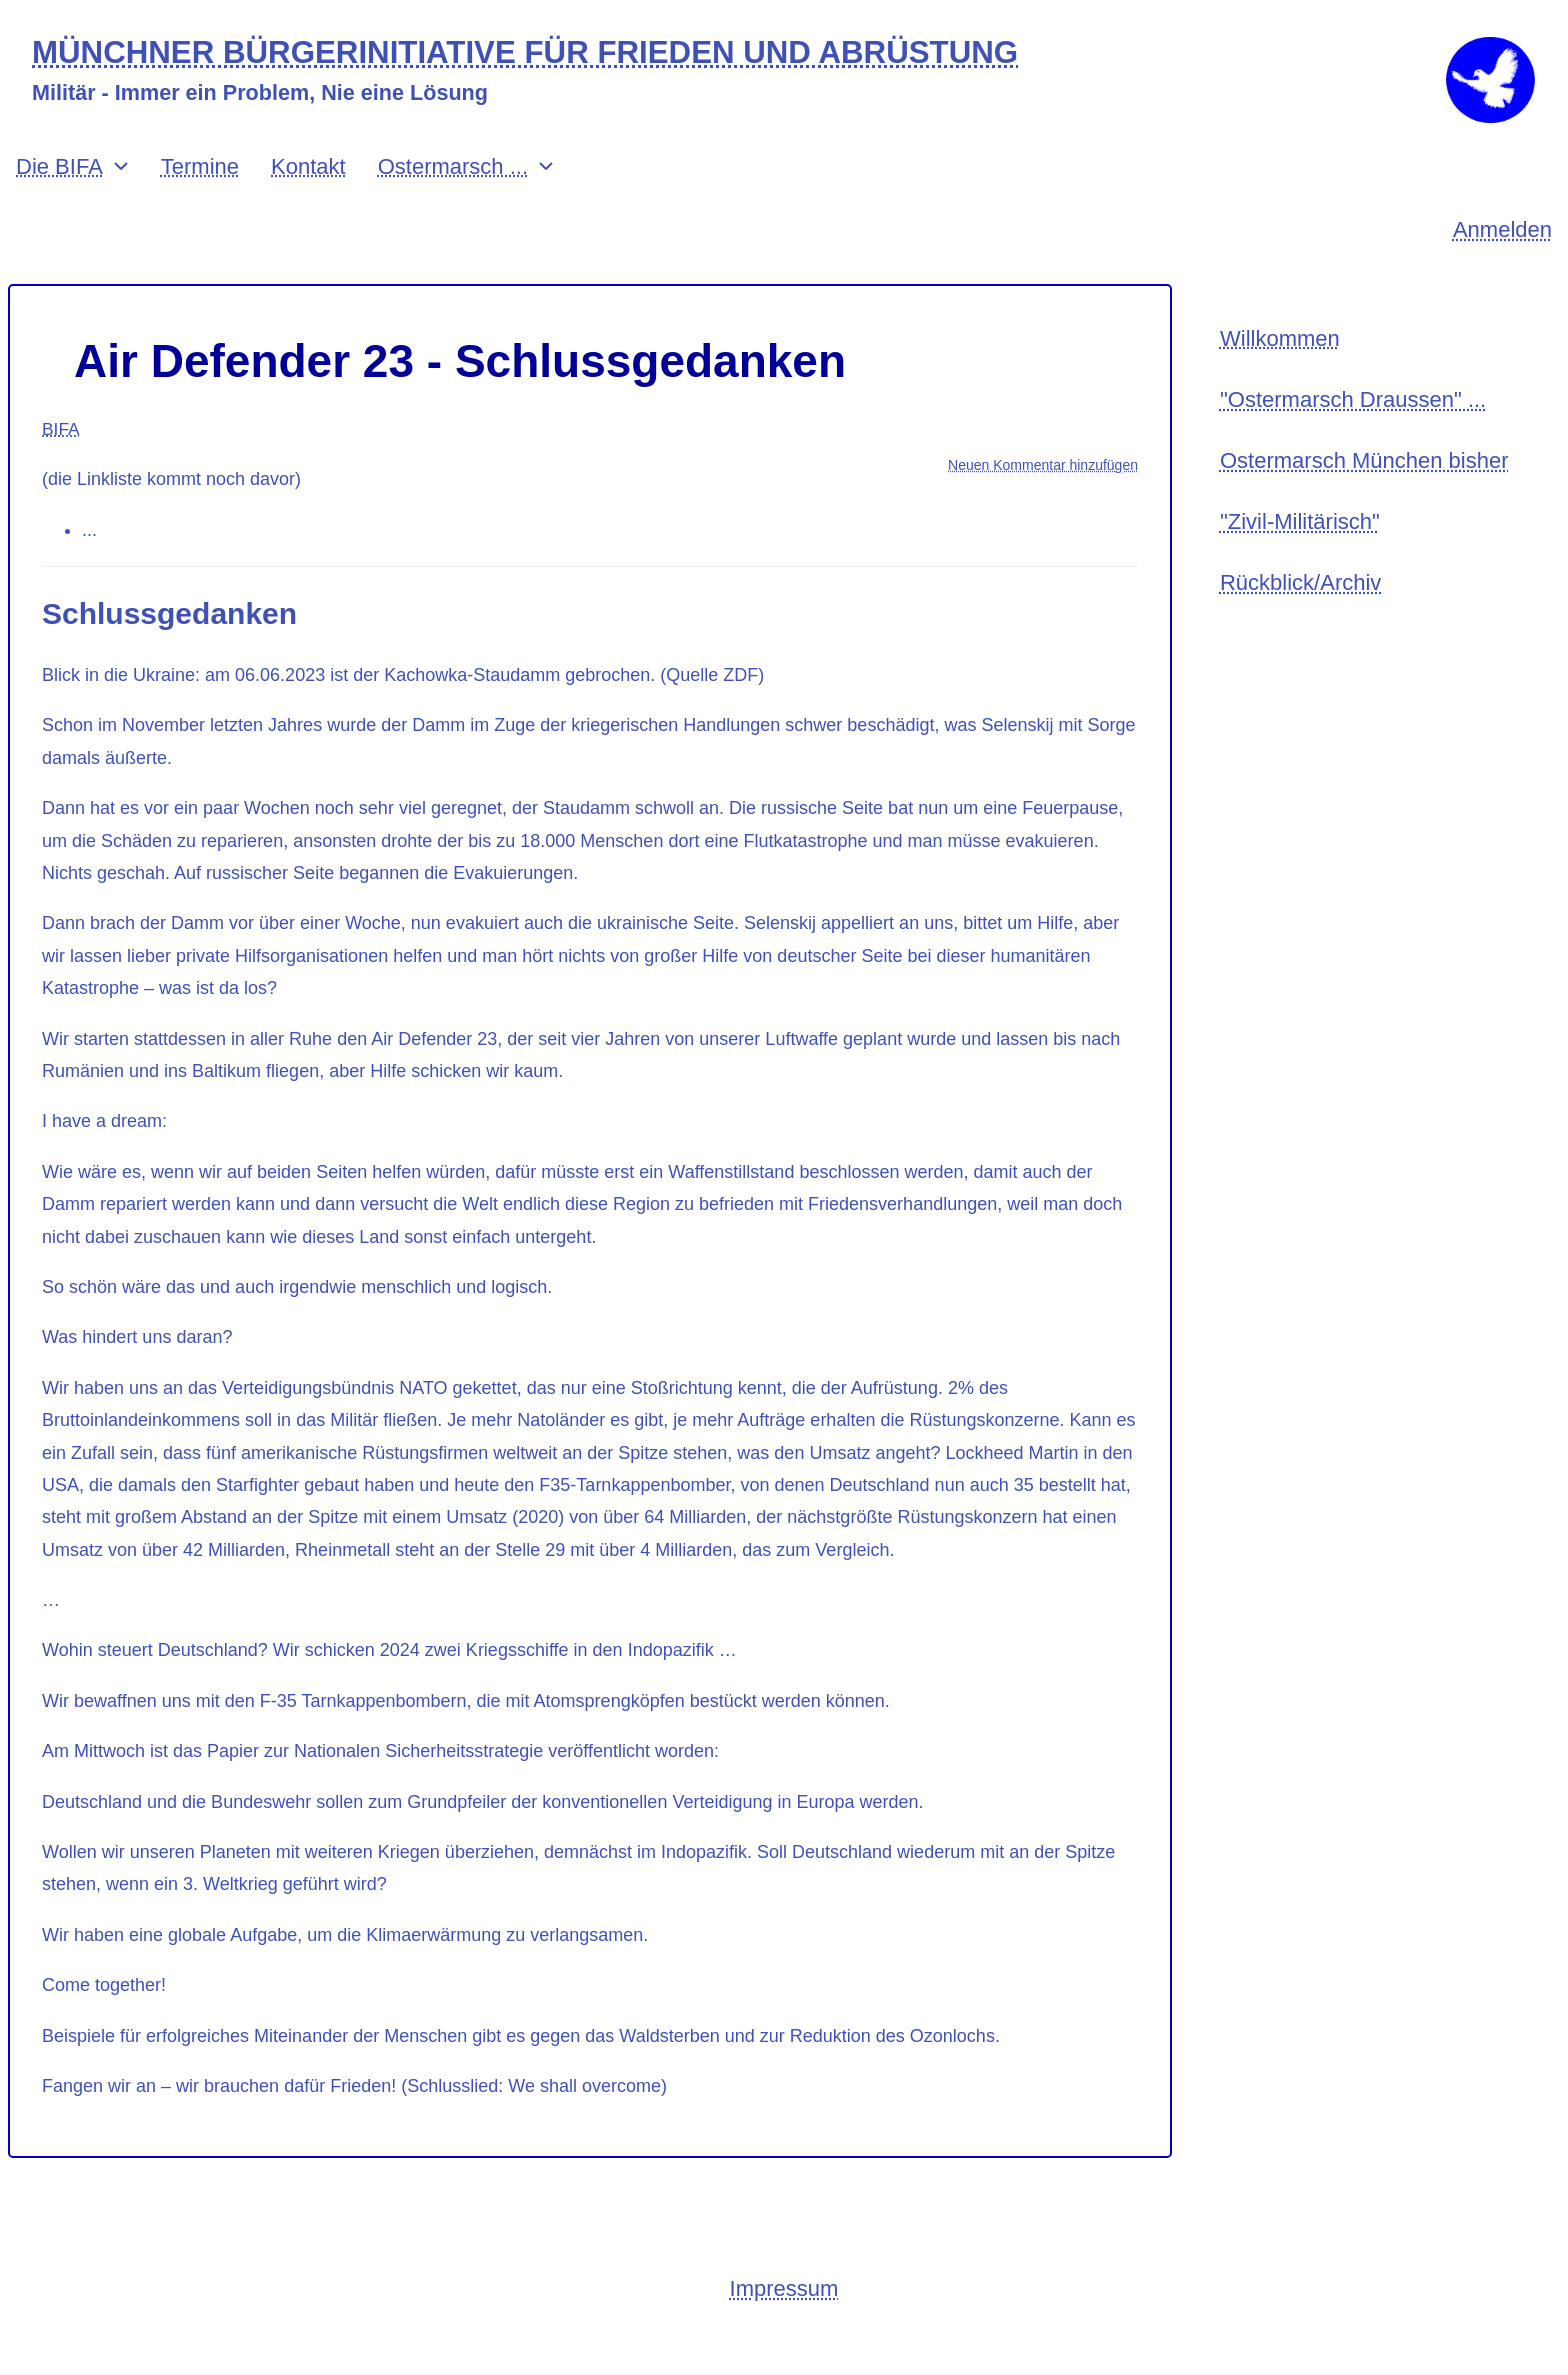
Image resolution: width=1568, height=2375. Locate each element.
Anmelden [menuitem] (1502, 256)
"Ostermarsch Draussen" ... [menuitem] (1353, 429)
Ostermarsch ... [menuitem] (453, 192)
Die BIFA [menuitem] (59, 192)
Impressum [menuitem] (784, 2316)
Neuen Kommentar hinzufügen (1043, 492)
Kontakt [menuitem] (308, 192)
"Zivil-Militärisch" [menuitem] (1300, 556)
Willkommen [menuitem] (1280, 366)
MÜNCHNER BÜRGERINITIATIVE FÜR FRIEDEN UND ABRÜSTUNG (543, 53)
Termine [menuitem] (200, 192)
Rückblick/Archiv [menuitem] (1300, 620)
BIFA (61, 455)
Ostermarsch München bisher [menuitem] (1364, 493)
